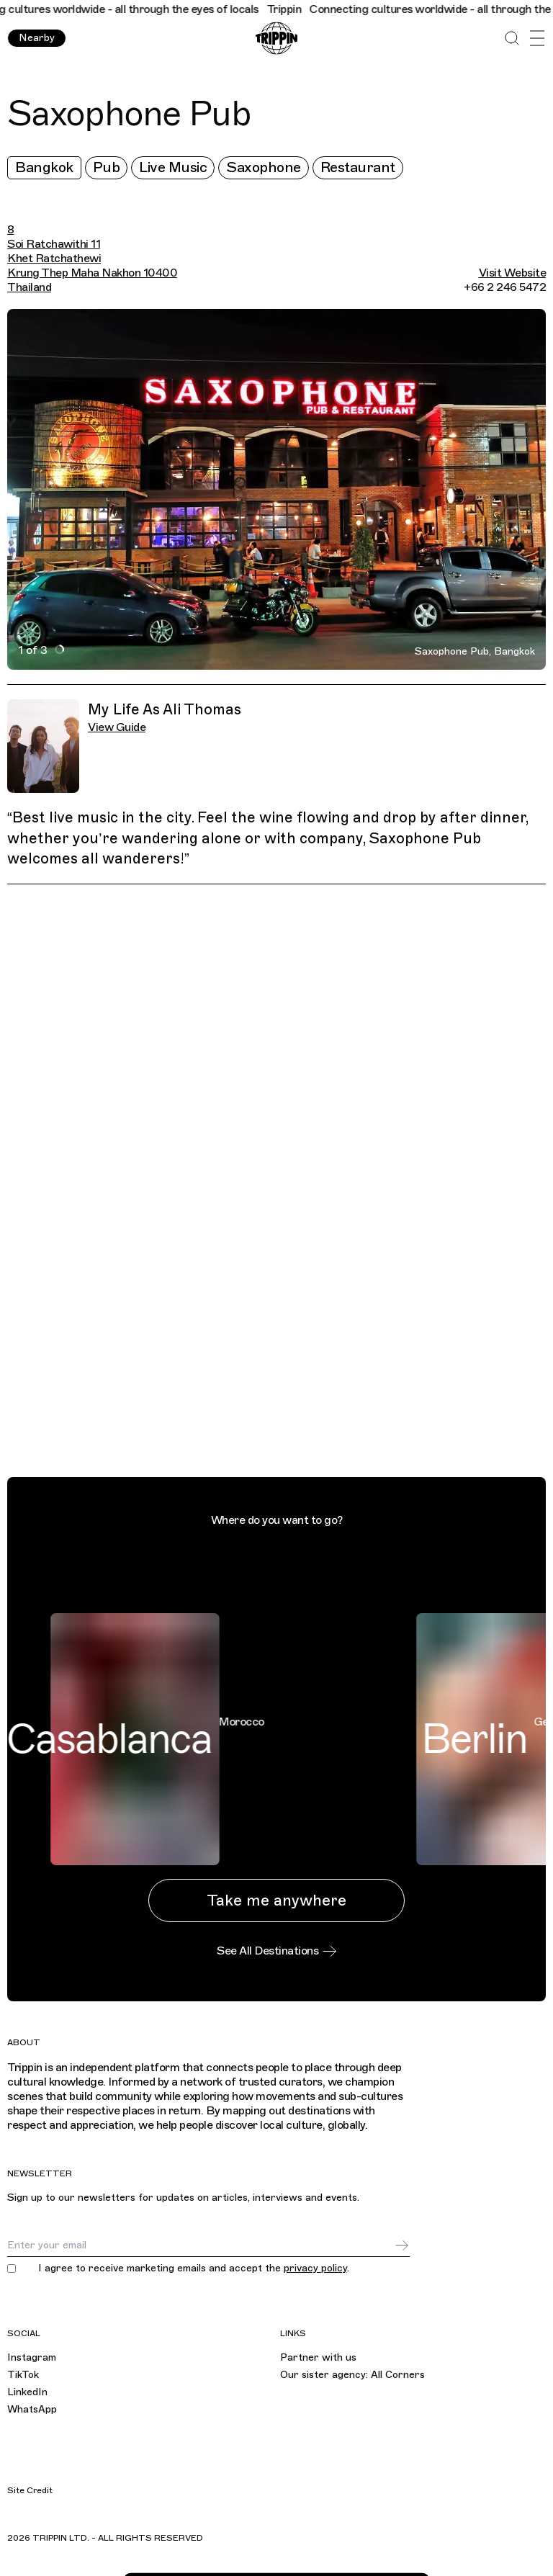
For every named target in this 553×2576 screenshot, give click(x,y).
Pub (106, 167)
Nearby (37, 38)
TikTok (23, 2375)
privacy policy (315, 2268)
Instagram (31, 2357)
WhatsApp (32, 2409)
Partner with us (318, 2357)
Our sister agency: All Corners (352, 2375)
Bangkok (44, 167)
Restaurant (357, 167)
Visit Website (513, 273)
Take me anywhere (276, 1900)
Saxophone (263, 167)
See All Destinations (276, 1951)
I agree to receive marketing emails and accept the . (193, 2268)
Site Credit (30, 2490)
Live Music (173, 167)
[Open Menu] (537, 39)
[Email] (200, 2245)
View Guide (116, 727)
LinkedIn (27, 2392)
